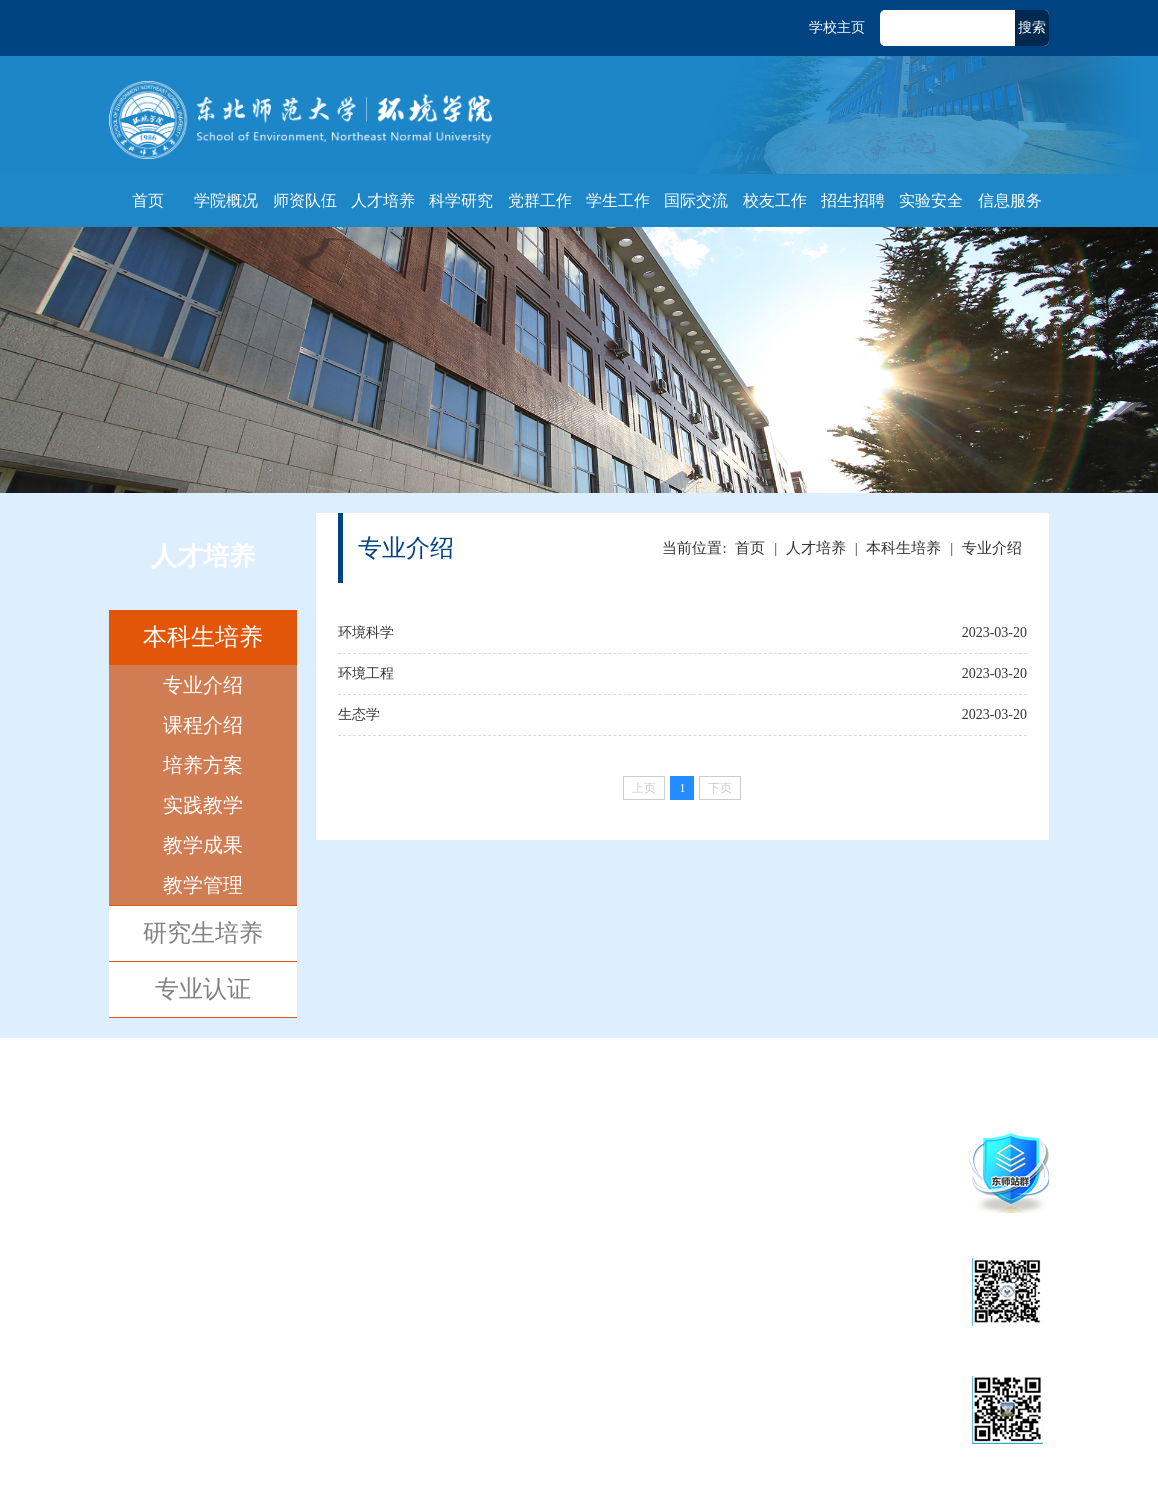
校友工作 (775, 200)
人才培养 (383, 200)
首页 (148, 200)
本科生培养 (203, 637)
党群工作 (540, 200)
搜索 (1032, 27)
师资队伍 (305, 200)
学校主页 (837, 27)
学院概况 (226, 200)
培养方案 (203, 765)
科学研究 (461, 200)
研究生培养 (203, 933)
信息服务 (1010, 200)
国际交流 (696, 200)
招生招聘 (853, 200)
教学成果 (203, 845)
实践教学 (203, 805)
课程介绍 (203, 725)
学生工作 (618, 200)
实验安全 (931, 200)
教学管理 (203, 885)
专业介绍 (203, 685)
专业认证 (203, 989)
